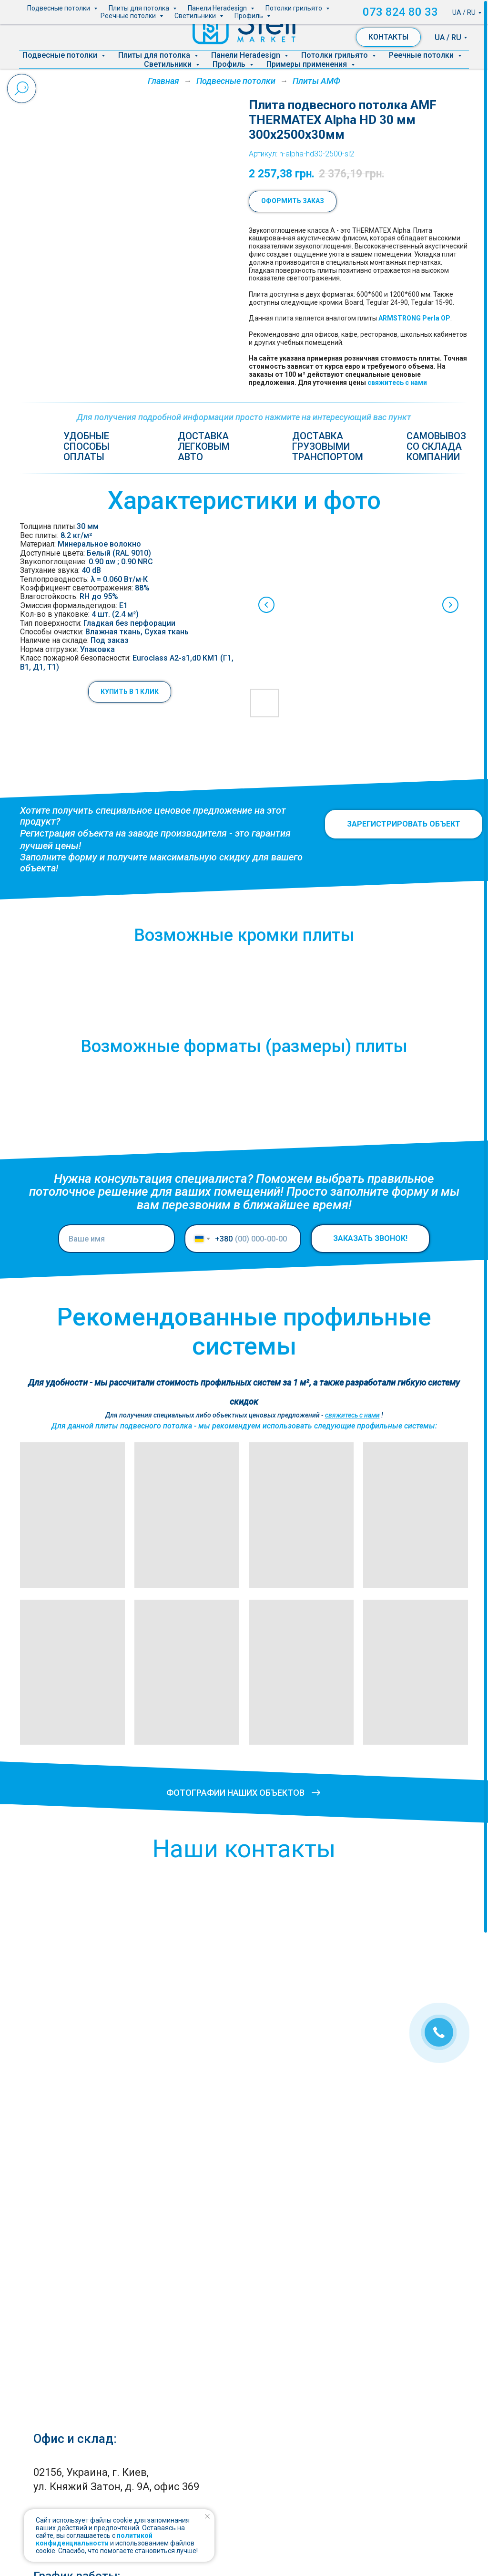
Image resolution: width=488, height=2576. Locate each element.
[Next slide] (450, 605)
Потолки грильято (335, 55)
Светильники (168, 64)
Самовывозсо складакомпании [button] (436, 446)
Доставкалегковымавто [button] (204, 446)
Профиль (230, 64)
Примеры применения (307, 64)
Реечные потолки (422, 55)
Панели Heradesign (246, 55)
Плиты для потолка (155, 55)
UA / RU (448, 37)
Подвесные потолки (60, 55)
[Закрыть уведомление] (207, 2516)
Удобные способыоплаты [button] (86, 446)
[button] (129, 692)
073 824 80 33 (431, 11)
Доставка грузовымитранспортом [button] (327, 446)
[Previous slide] (266, 605)
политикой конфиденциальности (94, 2539)
